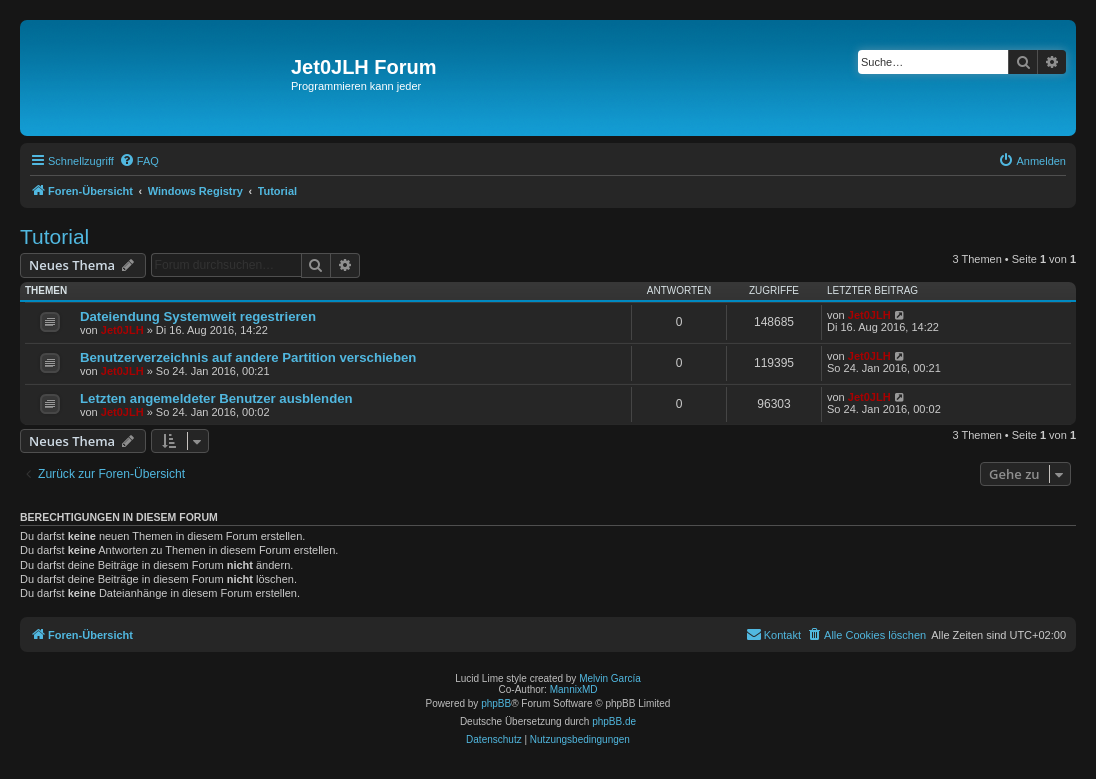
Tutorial (54, 236)
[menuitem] (139, 161)
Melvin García (610, 678)
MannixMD (574, 689)
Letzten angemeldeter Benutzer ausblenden (216, 398)
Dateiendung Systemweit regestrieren (198, 316)
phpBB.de (614, 721)
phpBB (496, 703)
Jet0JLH (122, 330)
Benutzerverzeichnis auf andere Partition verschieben (248, 357)
